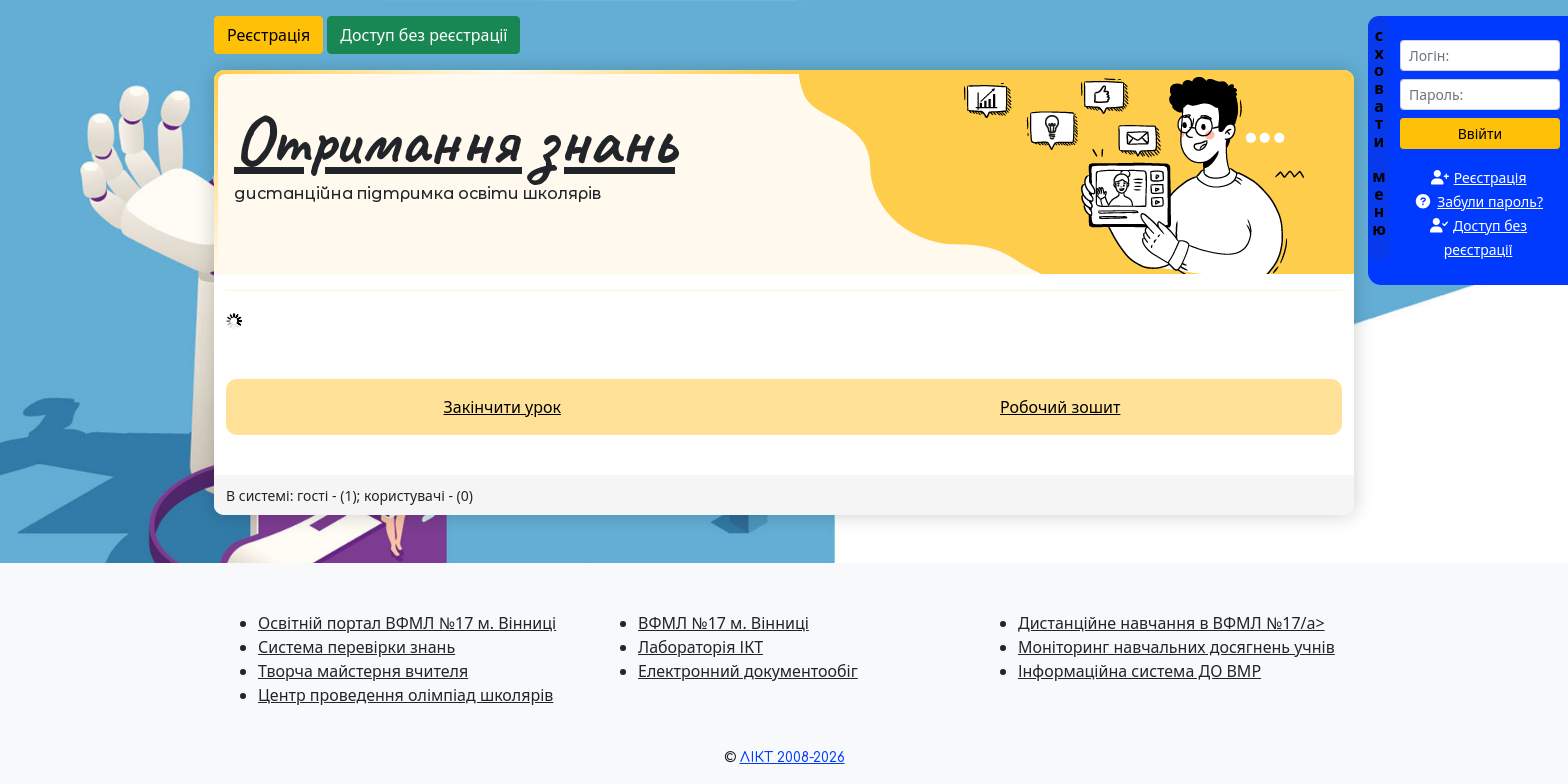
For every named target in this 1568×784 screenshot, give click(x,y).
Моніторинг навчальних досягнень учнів (1176, 647)
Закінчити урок (502, 407)
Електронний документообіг (748, 671)
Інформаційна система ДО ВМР (1139, 671)
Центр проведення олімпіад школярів (405, 695)
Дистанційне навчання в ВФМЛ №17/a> (1171, 623)
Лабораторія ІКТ (700, 647)
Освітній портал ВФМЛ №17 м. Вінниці (407, 623)
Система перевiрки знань (356, 647)
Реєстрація (268, 35)
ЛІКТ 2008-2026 (792, 757)
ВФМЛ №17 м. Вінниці (723, 623)
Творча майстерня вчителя (363, 671)
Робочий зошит (1060, 407)
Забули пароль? (1490, 201)
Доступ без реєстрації (423, 35)
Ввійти (1480, 133)
